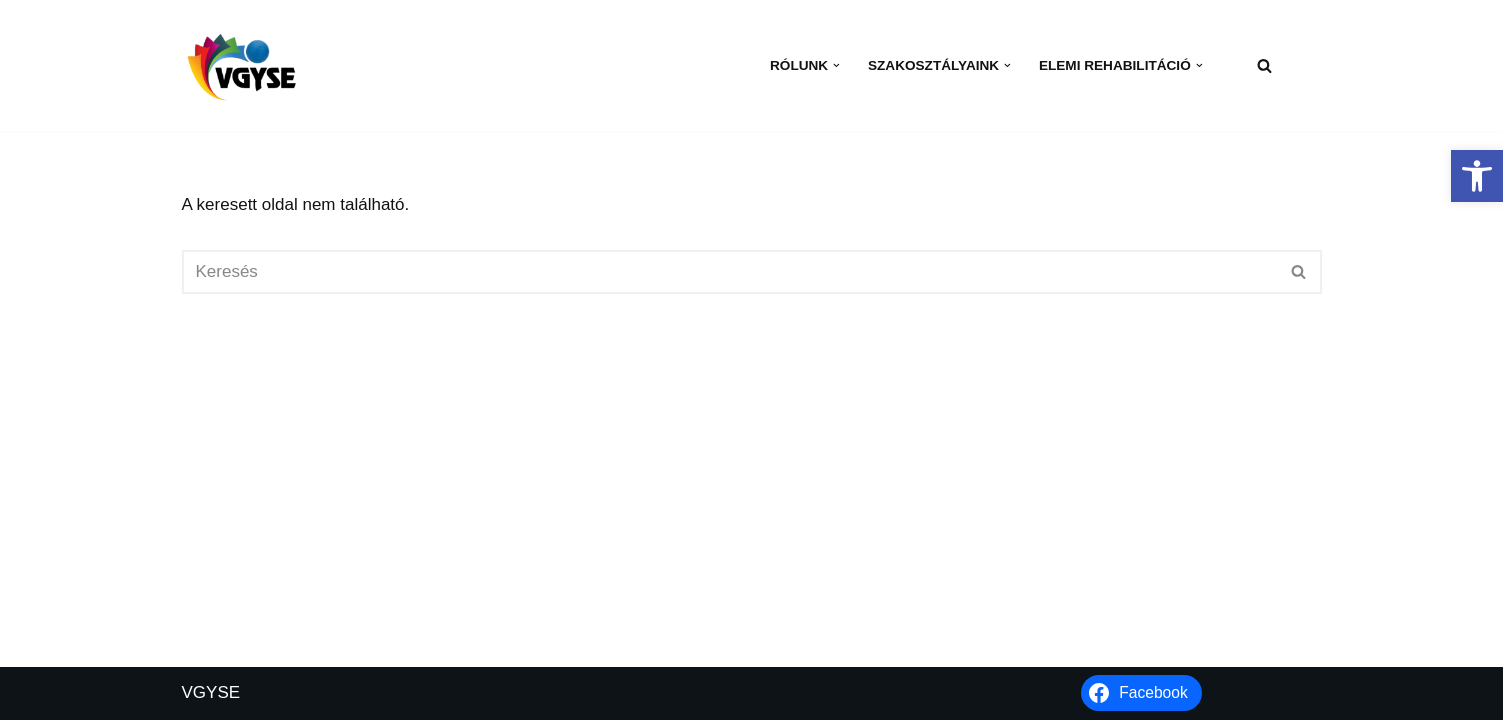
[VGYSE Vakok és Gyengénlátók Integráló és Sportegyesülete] (242, 65)
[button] (1477, 176)
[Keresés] (1264, 65)
